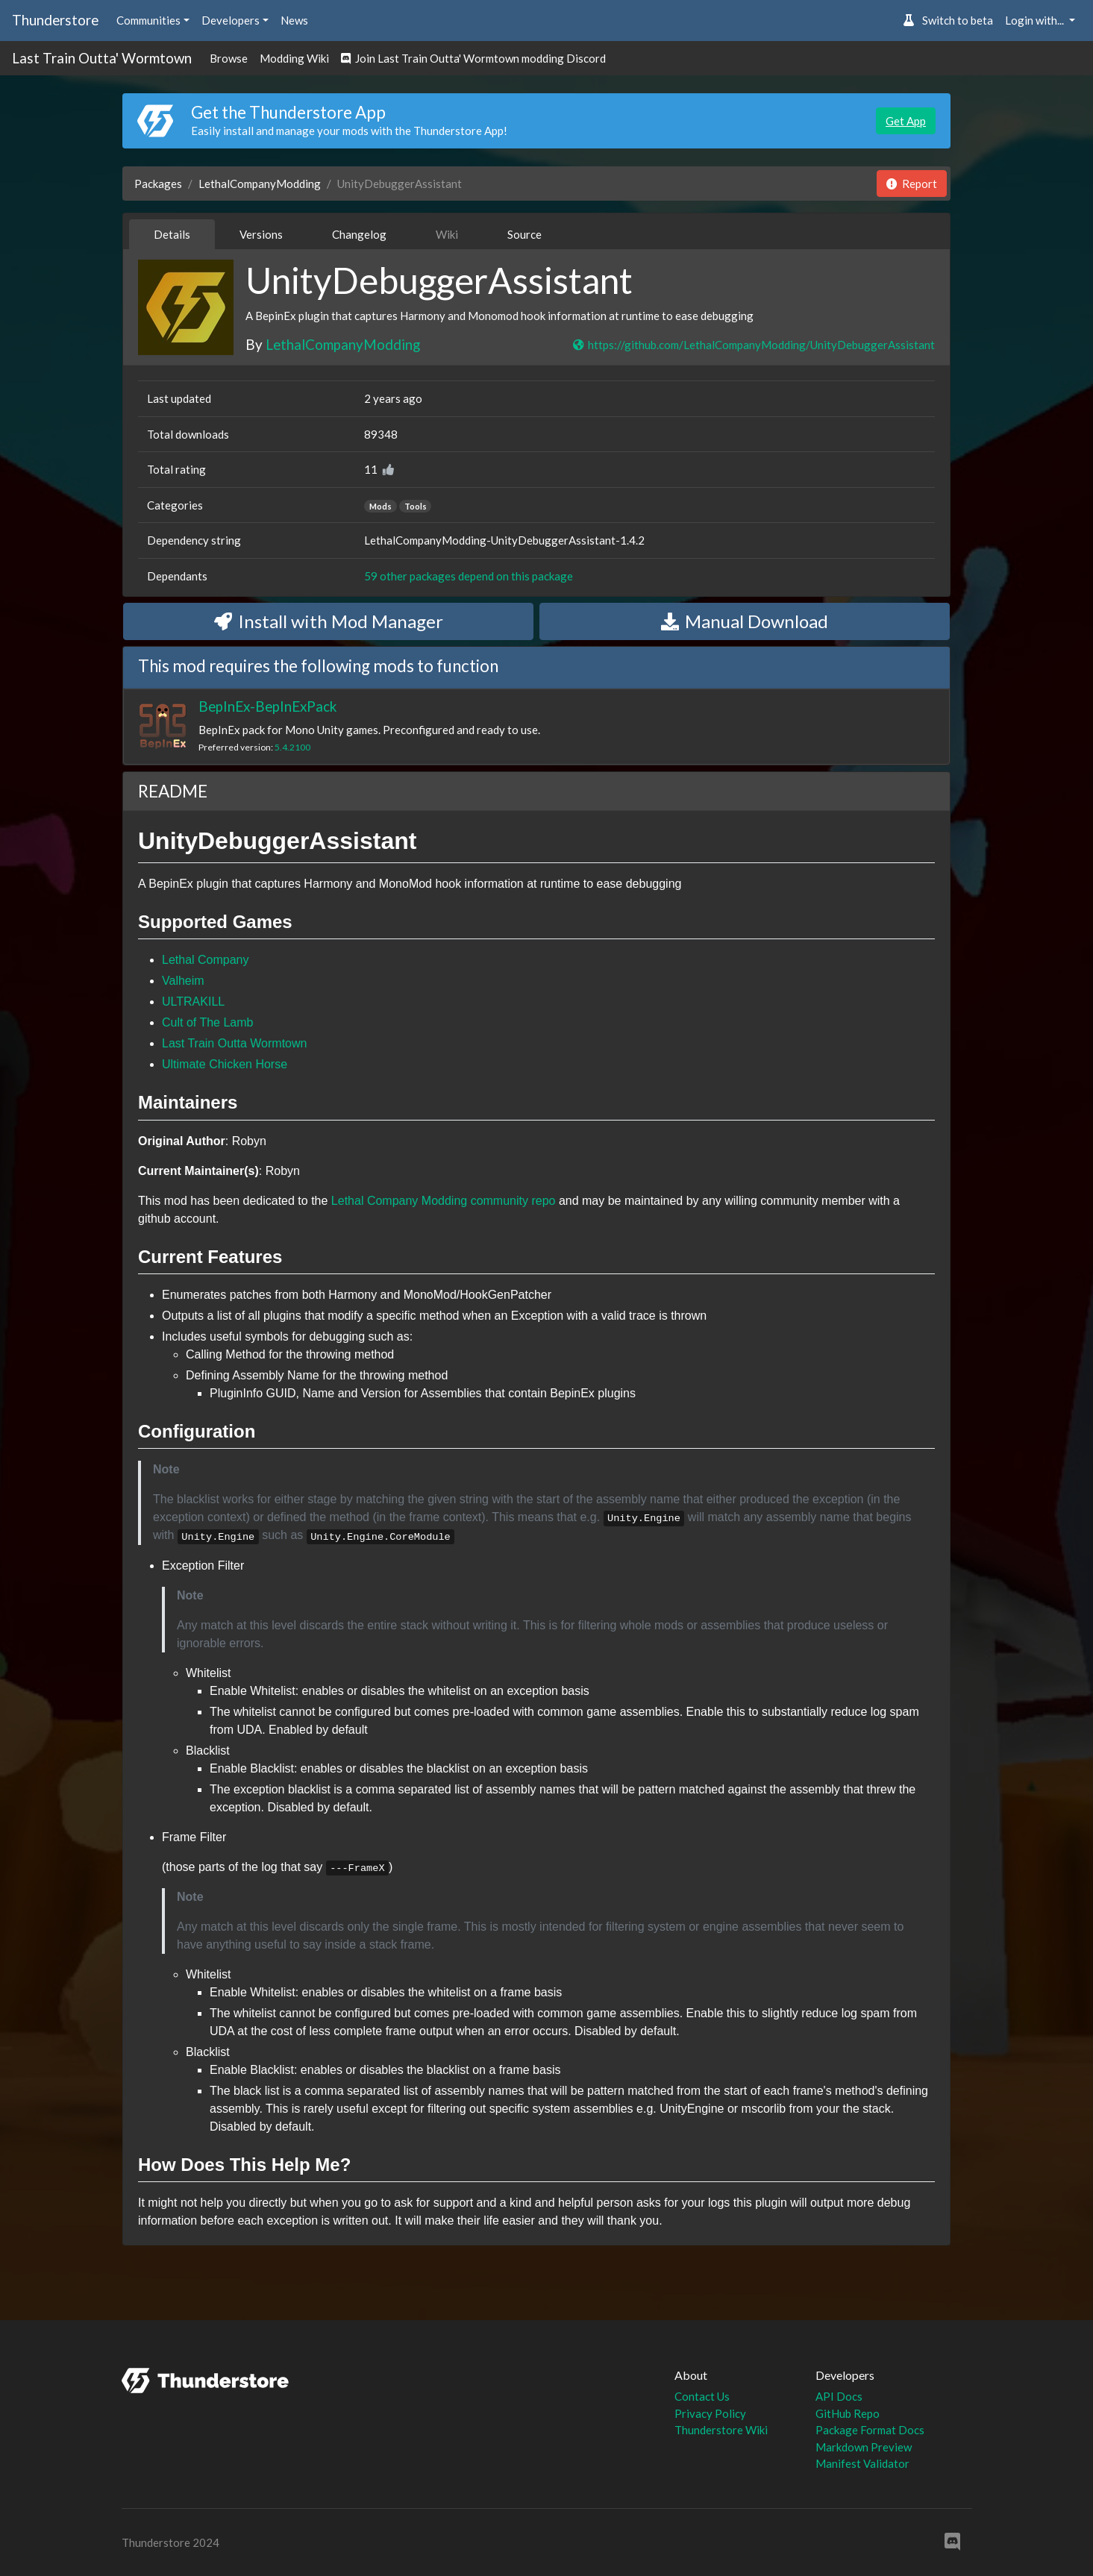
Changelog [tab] (359, 234)
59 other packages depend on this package (468, 576)
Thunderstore (55, 19)
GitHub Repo (847, 2413)
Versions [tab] (261, 234)
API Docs (838, 2396)
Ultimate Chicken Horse (224, 1064)
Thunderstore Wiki (721, 2429)
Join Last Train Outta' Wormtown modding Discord (473, 58)
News (294, 20)
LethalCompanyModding (259, 183)
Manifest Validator (862, 2463)
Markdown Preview (863, 2447)
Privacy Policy (710, 2413)
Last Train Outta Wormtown (234, 1043)
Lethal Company (205, 959)
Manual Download (744, 621)
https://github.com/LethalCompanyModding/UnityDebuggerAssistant (753, 344)
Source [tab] (524, 234)
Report (911, 183)
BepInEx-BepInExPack (267, 706)
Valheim (183, 980)
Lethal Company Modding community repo (443, 1200)
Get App (906, 121)
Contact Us (702, 2396)
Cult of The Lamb (207, 1022)
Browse (229, 58)
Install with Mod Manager (328, 621)
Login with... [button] (1035, 20)
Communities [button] (148, 20)
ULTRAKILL (193, 1001)
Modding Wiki (294, 58)
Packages (158, 183)
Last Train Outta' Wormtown (102, 57)
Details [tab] (172, 234)
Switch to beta (948, 20)
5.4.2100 (292, 747)
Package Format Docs (869, 2429)
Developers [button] (230, 20)
